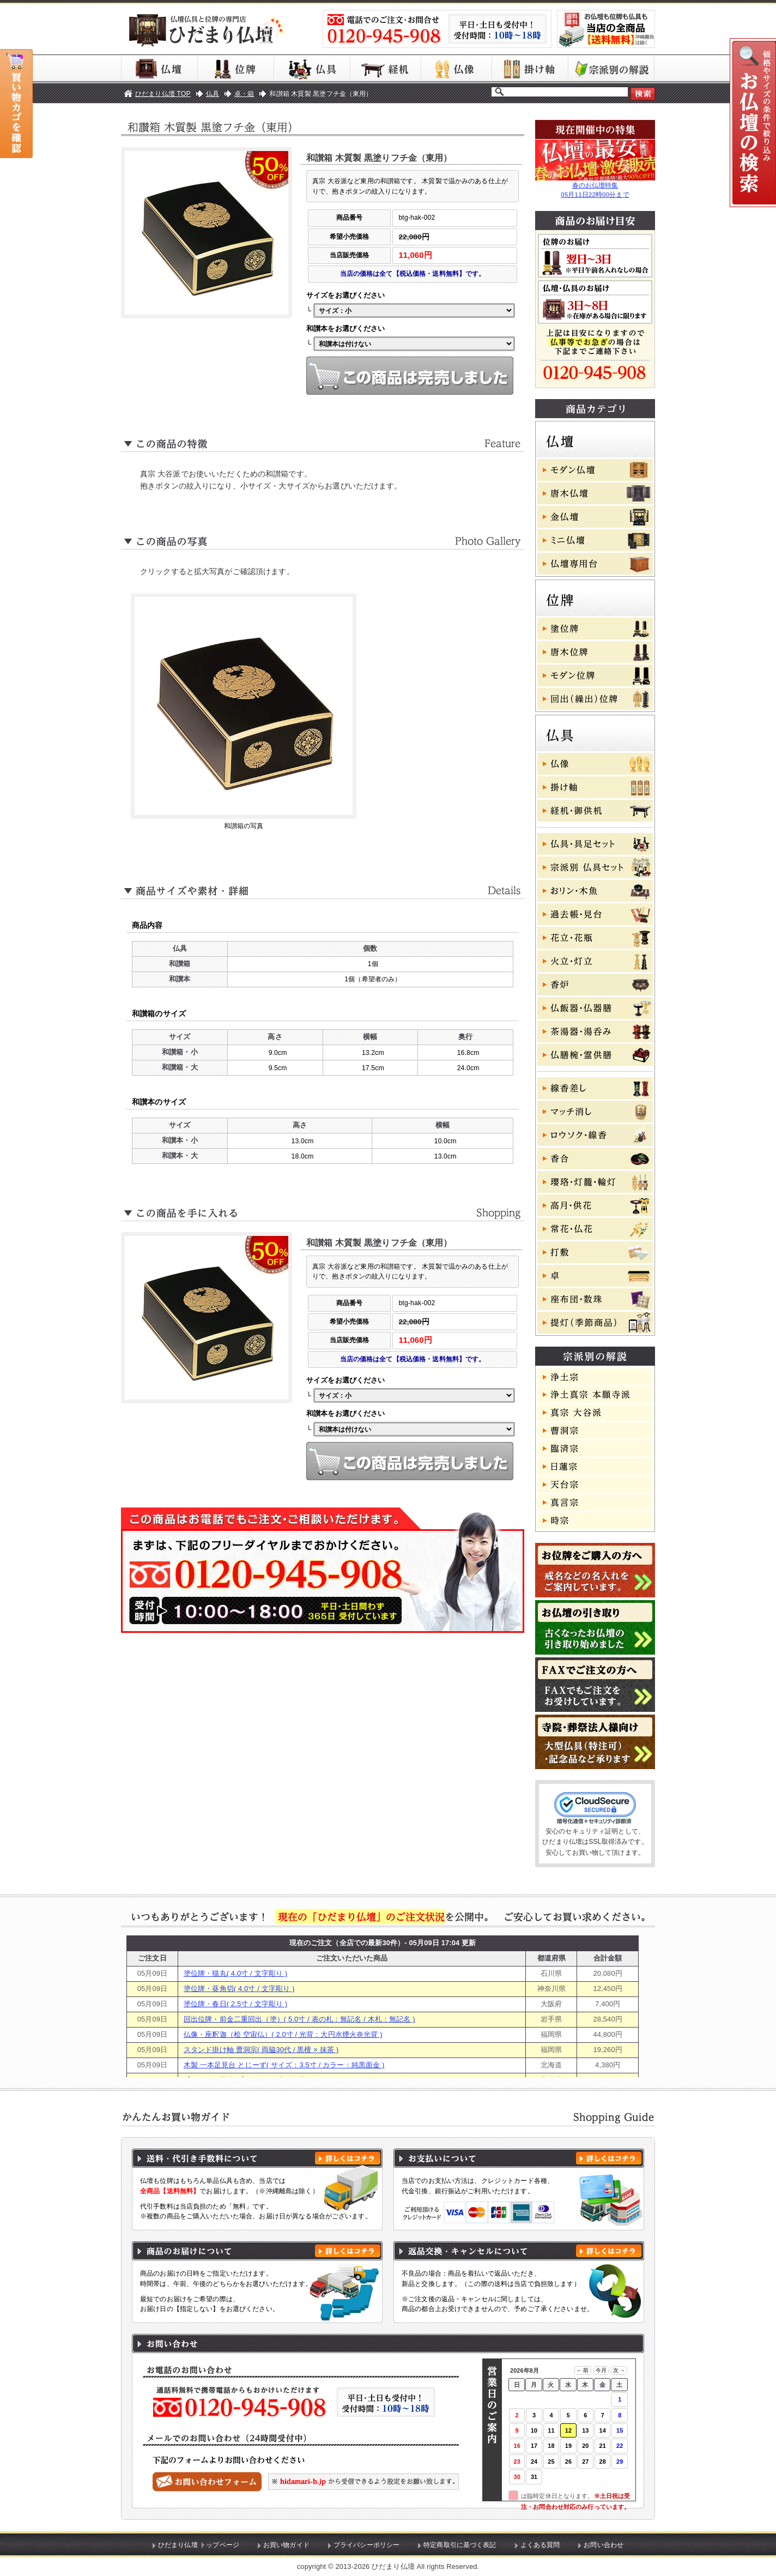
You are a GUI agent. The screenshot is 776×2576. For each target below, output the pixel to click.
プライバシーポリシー (366, 2545)
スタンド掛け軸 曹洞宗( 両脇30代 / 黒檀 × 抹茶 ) (261, 2050)
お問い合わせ (603, 2545)
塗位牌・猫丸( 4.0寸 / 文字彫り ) (235, 1973)
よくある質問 (540, 2545)
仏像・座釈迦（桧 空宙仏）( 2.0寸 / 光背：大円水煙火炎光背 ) (283, 2034)
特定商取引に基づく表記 (459, 2545)
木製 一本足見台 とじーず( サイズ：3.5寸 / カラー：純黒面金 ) (284, 2065)
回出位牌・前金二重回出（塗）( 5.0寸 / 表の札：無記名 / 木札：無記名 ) (299, 2019)
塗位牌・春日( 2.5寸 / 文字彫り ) (235, 2004)
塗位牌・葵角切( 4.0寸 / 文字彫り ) (239, 1988)
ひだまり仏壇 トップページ (198, 2545)
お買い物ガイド (286, 2545)
